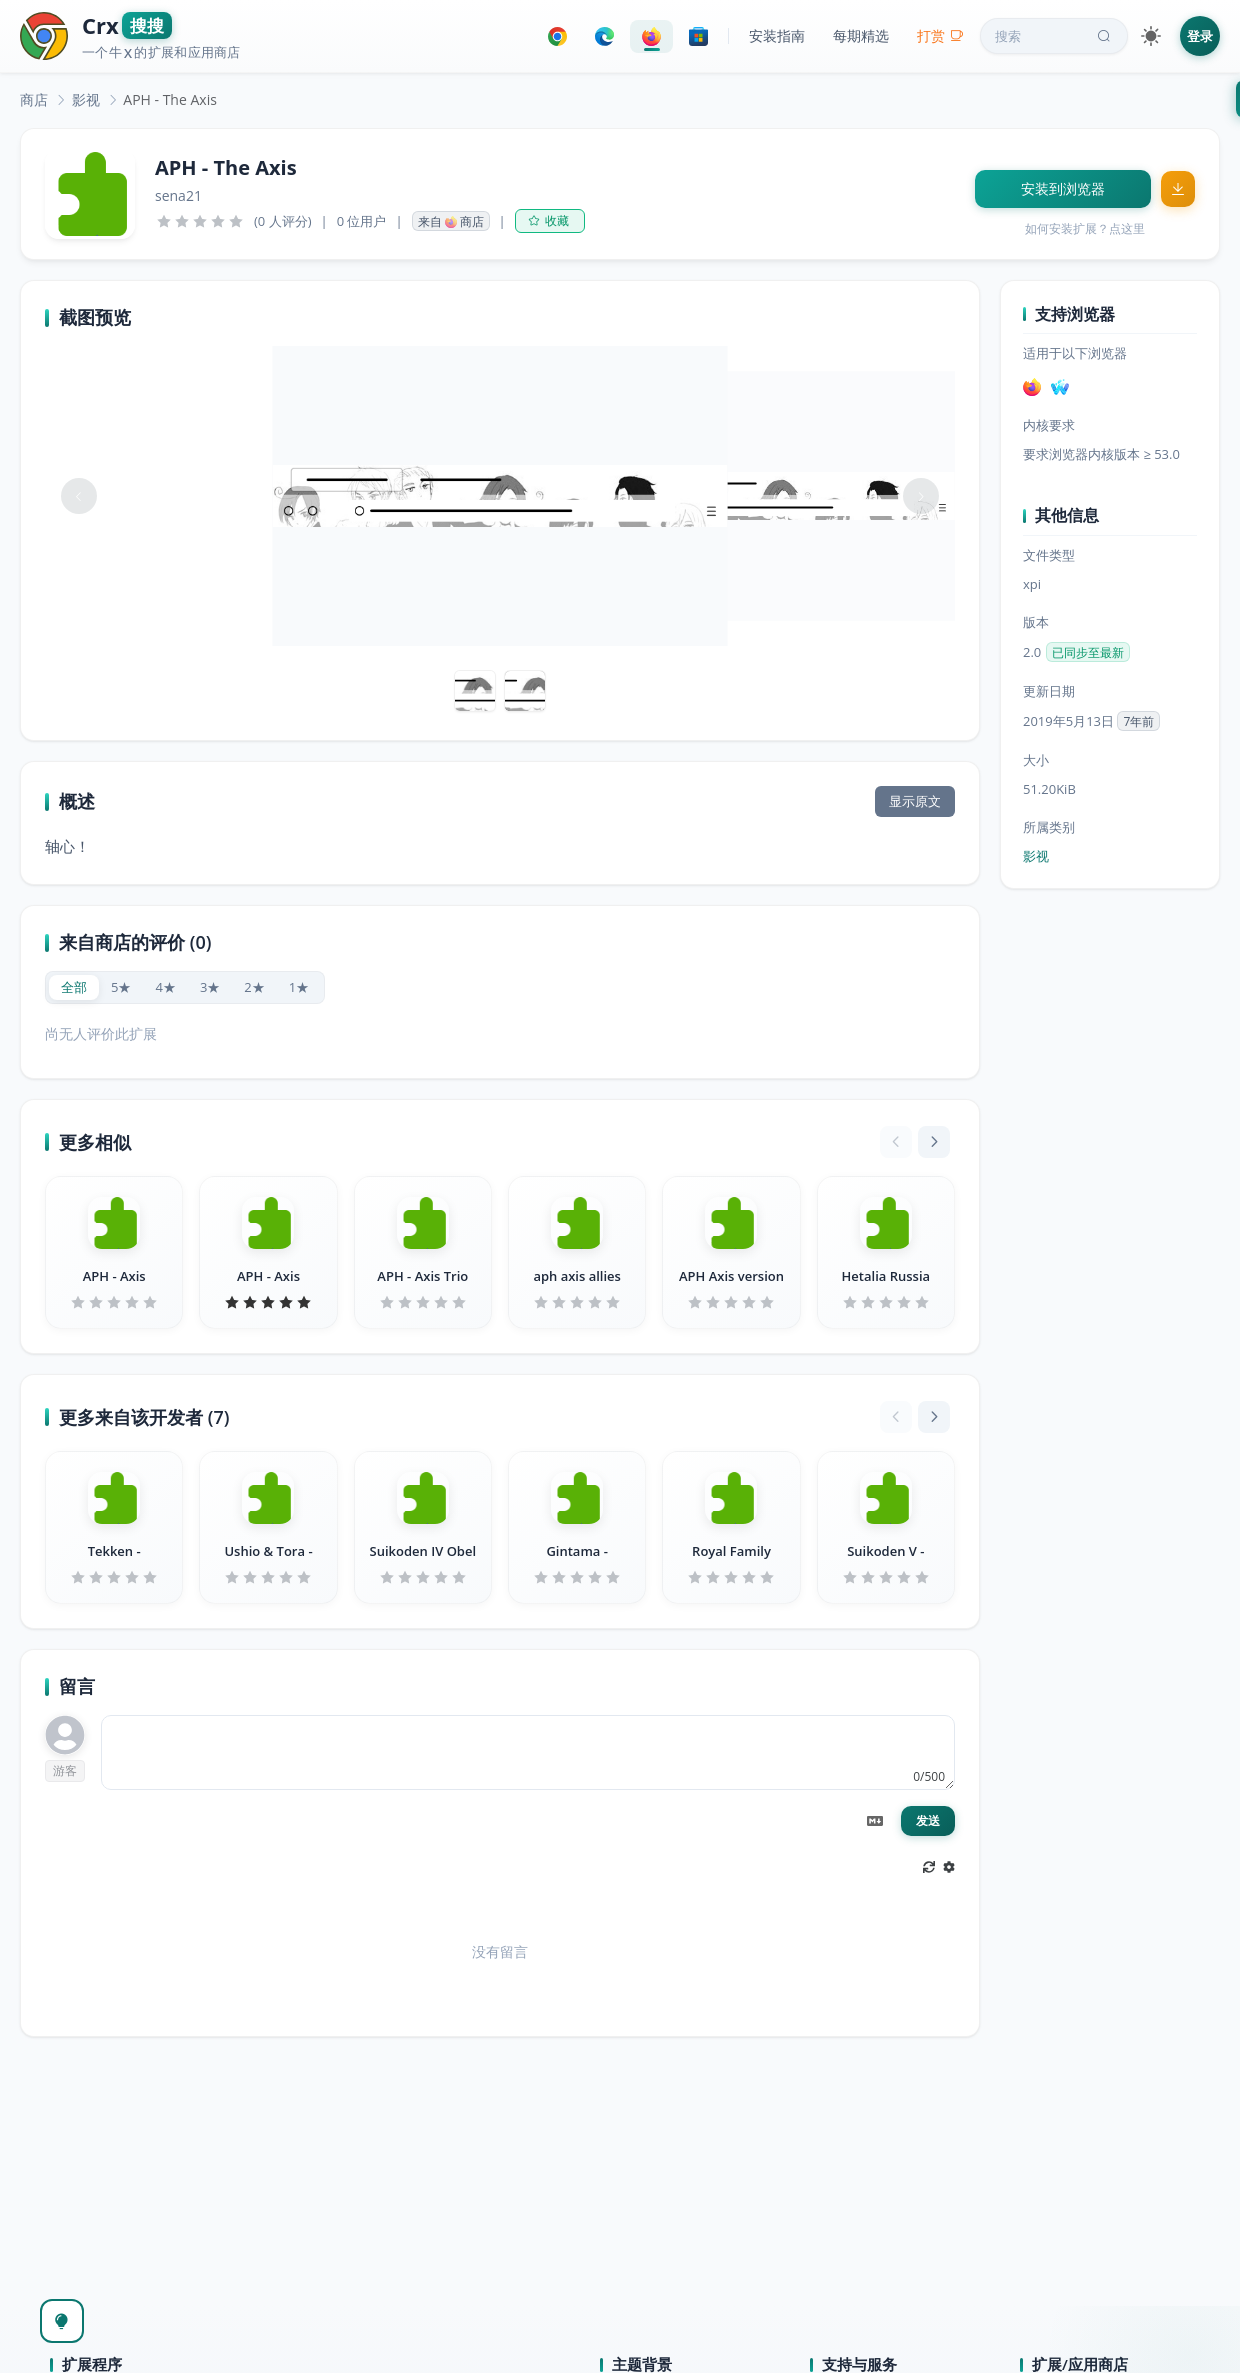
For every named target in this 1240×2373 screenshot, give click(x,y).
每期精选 (861, 35)
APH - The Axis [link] (170, 99)
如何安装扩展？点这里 (1085, 228)
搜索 (1055, 36)
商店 (34, 99)
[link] (34, 99)
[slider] (200, 221)
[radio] (74, 987)
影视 (86, 99)
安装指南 (777, 35)
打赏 (940, 35)
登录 (1200, 36)
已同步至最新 (1088, 652)
